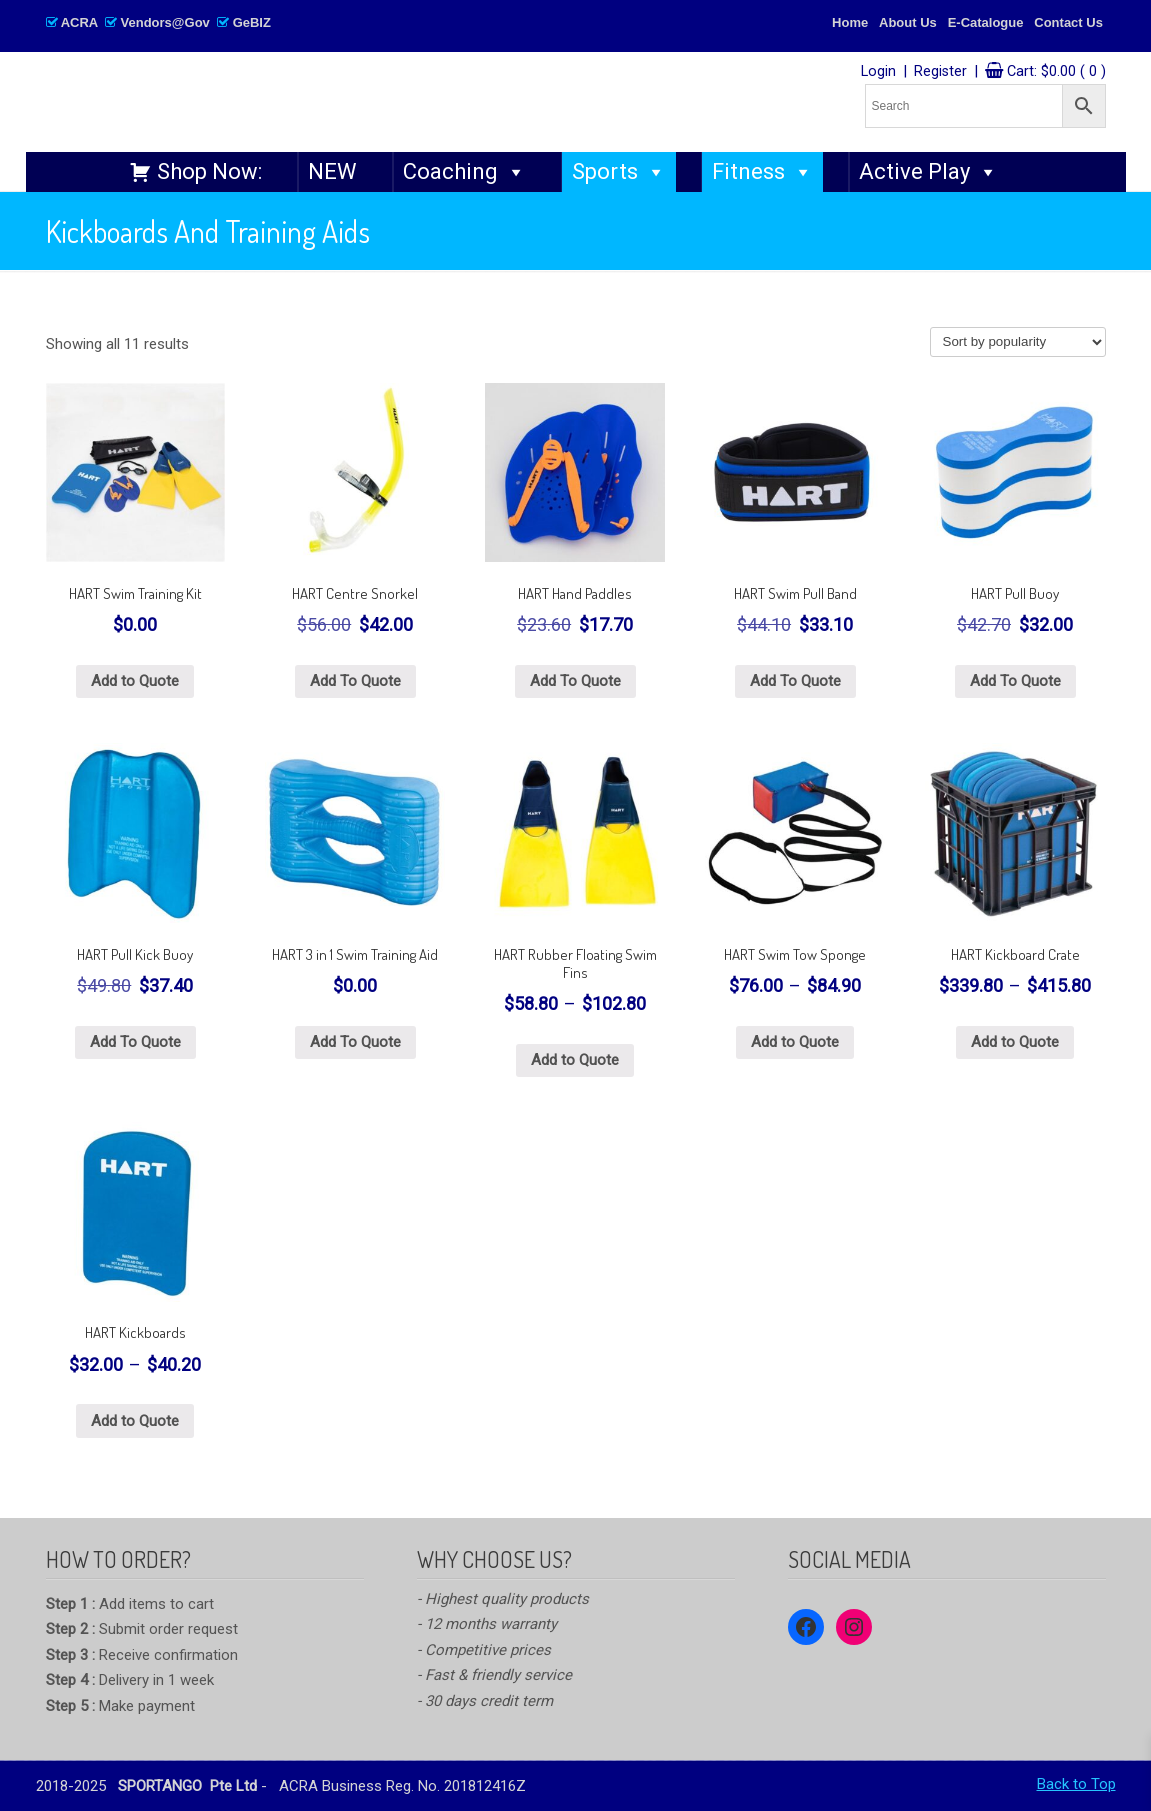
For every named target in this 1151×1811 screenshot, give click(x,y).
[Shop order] (1018, 342)
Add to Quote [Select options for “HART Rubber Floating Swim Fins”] (575, 1060)
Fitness (762, 172)
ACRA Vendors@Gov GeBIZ (158, 22)
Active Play (928, 172)
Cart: (1056, 71)
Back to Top (1076, 1784)
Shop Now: (209, 171)
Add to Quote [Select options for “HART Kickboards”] (135, 1421)
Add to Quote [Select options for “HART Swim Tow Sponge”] (795, 1042)
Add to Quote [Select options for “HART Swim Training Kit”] (135, 681)
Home (850, 22)
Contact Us (1068, 22)
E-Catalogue (986, 22)
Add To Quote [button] (355, 681)
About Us (908, 22)
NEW (332, 171)
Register (940, 71)
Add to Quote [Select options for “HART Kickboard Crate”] (1015, 1042)
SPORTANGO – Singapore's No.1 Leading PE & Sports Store (342, 101)
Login (878, 71)
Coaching (464, 172)
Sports (619, 172)
